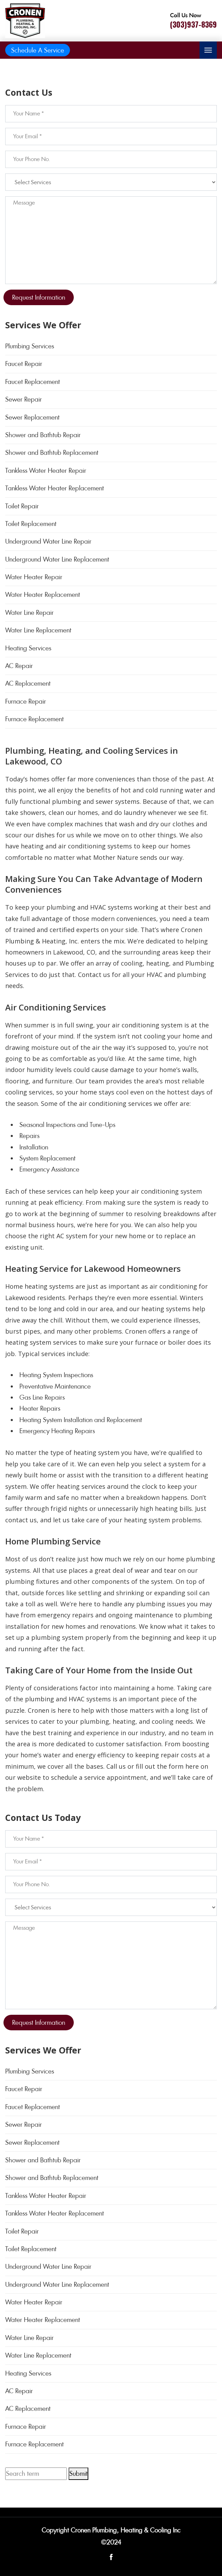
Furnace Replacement (34, 719)
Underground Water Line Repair (48, 541)
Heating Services (28, 648)
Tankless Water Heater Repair (45, 470)
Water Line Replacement (38, 630)
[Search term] (36, 2473)
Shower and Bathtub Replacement (51, 453)
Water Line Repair (29, 613)
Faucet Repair (23, 364)
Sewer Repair (23, 399)
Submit (78, 2474)
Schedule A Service (37, 50)
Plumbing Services (29, 346)
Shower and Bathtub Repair (43, 435)
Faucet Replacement (32, 382)
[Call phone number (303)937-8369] (193, 20)
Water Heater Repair (33, 577)
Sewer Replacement (32, 417)
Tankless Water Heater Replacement (54, 488)
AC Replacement (28, 683)
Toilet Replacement (30, 524)
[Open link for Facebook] (111, 2556)
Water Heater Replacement (42, 595)
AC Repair (19, 666)
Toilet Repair (22, 506)
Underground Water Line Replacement (57, 559)
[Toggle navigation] (208, 50)
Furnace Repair (25, 701)
